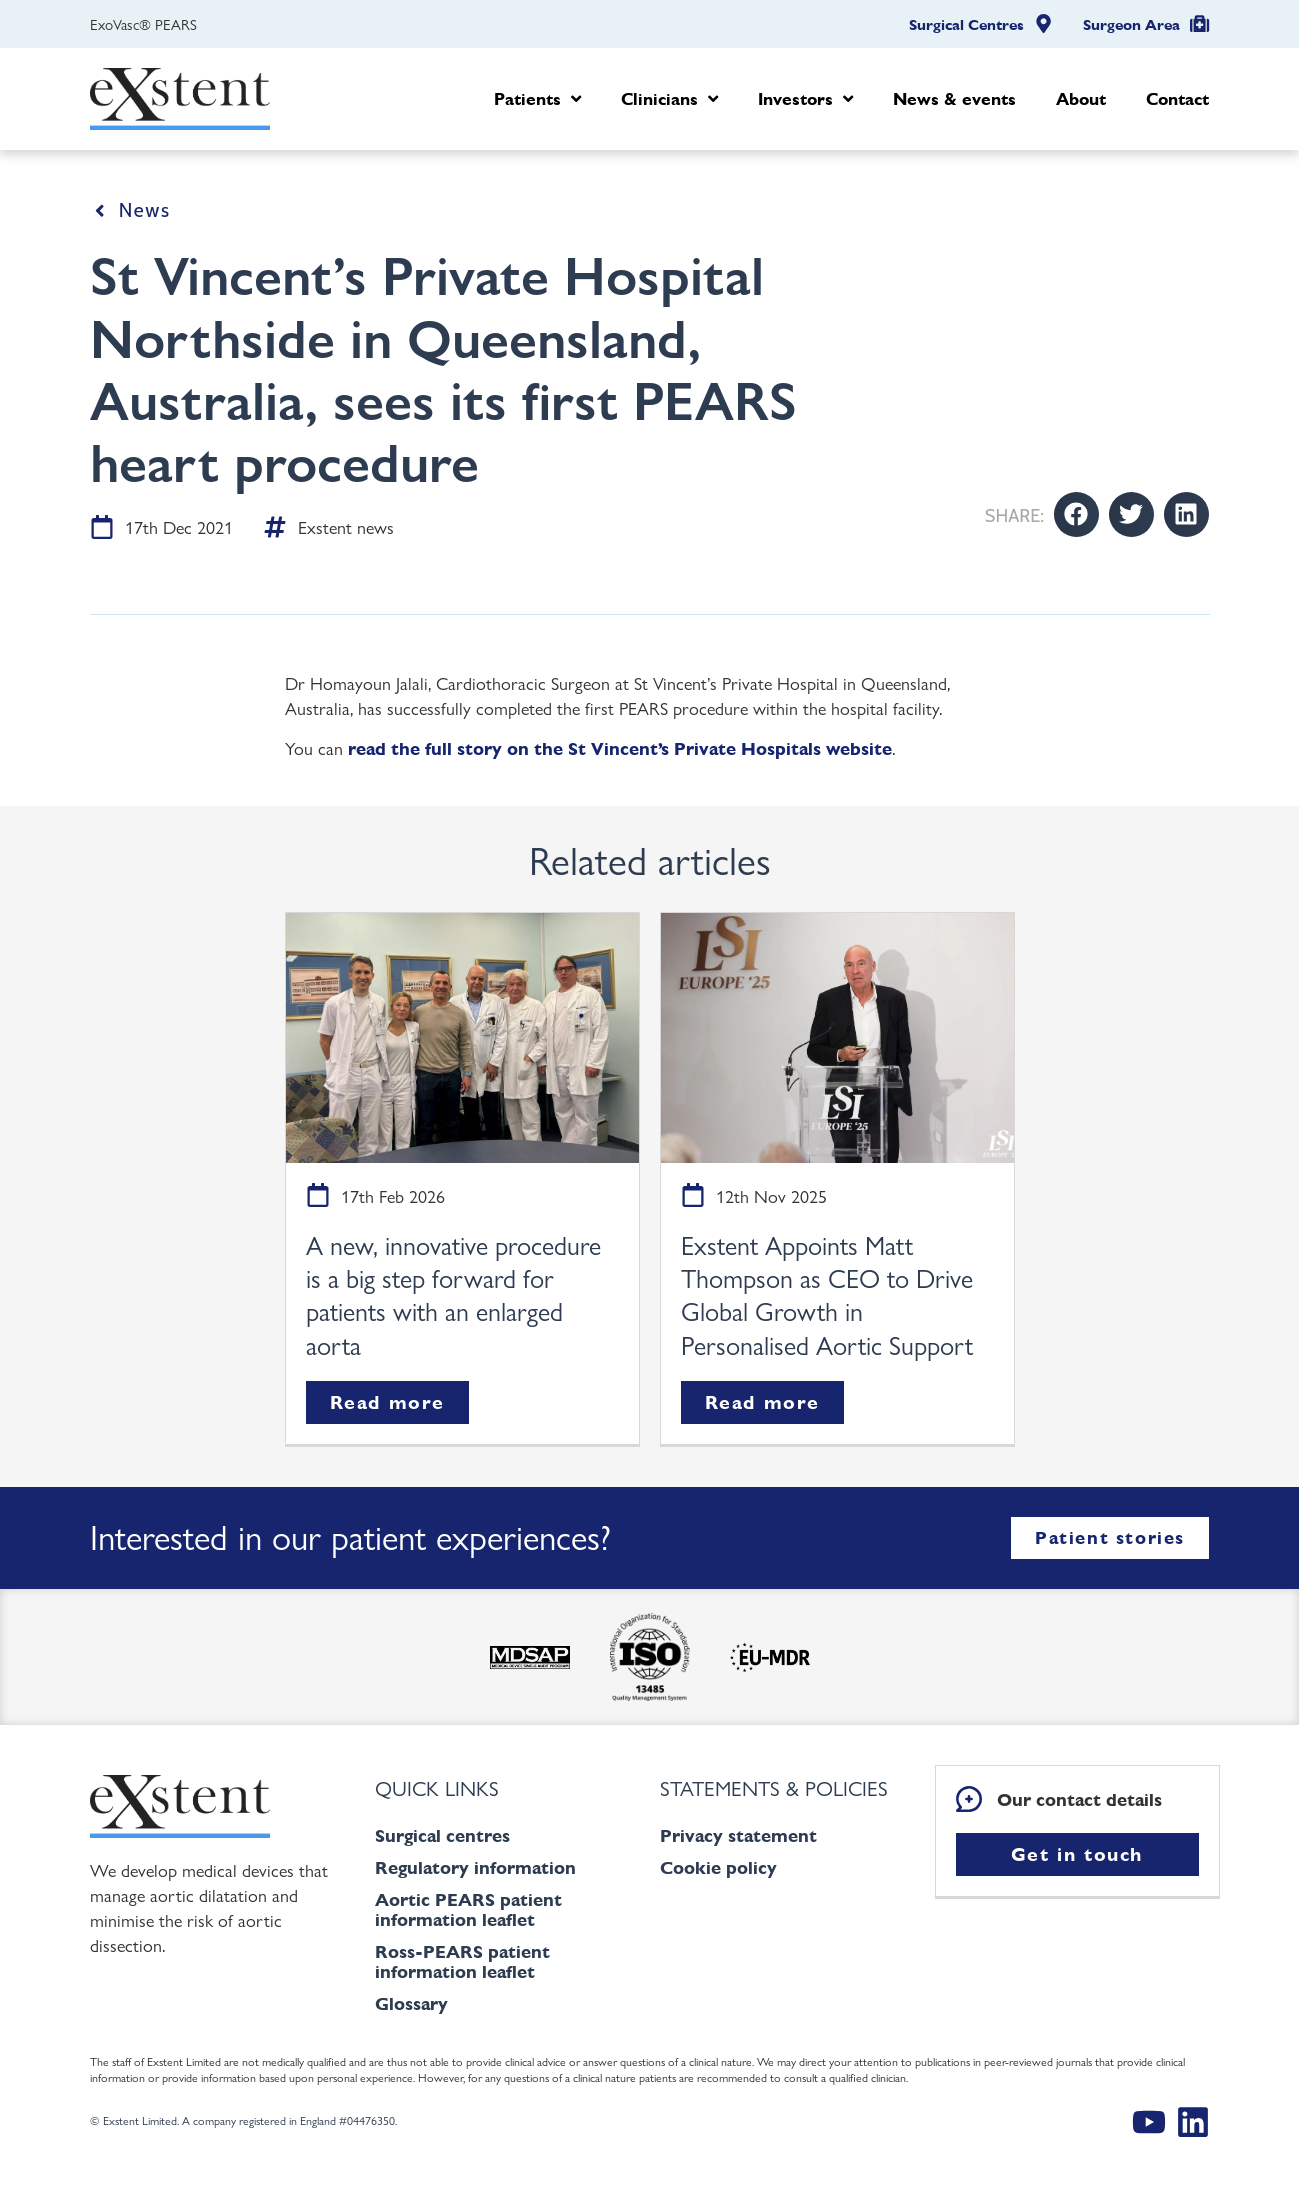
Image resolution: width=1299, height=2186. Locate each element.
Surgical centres (442, 1835)
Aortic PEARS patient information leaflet (468, 1909)
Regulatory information (475, 1867)
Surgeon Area (1131, 25)
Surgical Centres (966, 25)
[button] (1076, 514)
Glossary (411, 2003)
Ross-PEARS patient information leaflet (462, 1961)
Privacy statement (738, 1835)
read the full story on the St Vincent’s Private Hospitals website (620, 748)
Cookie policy (718, 1867)
